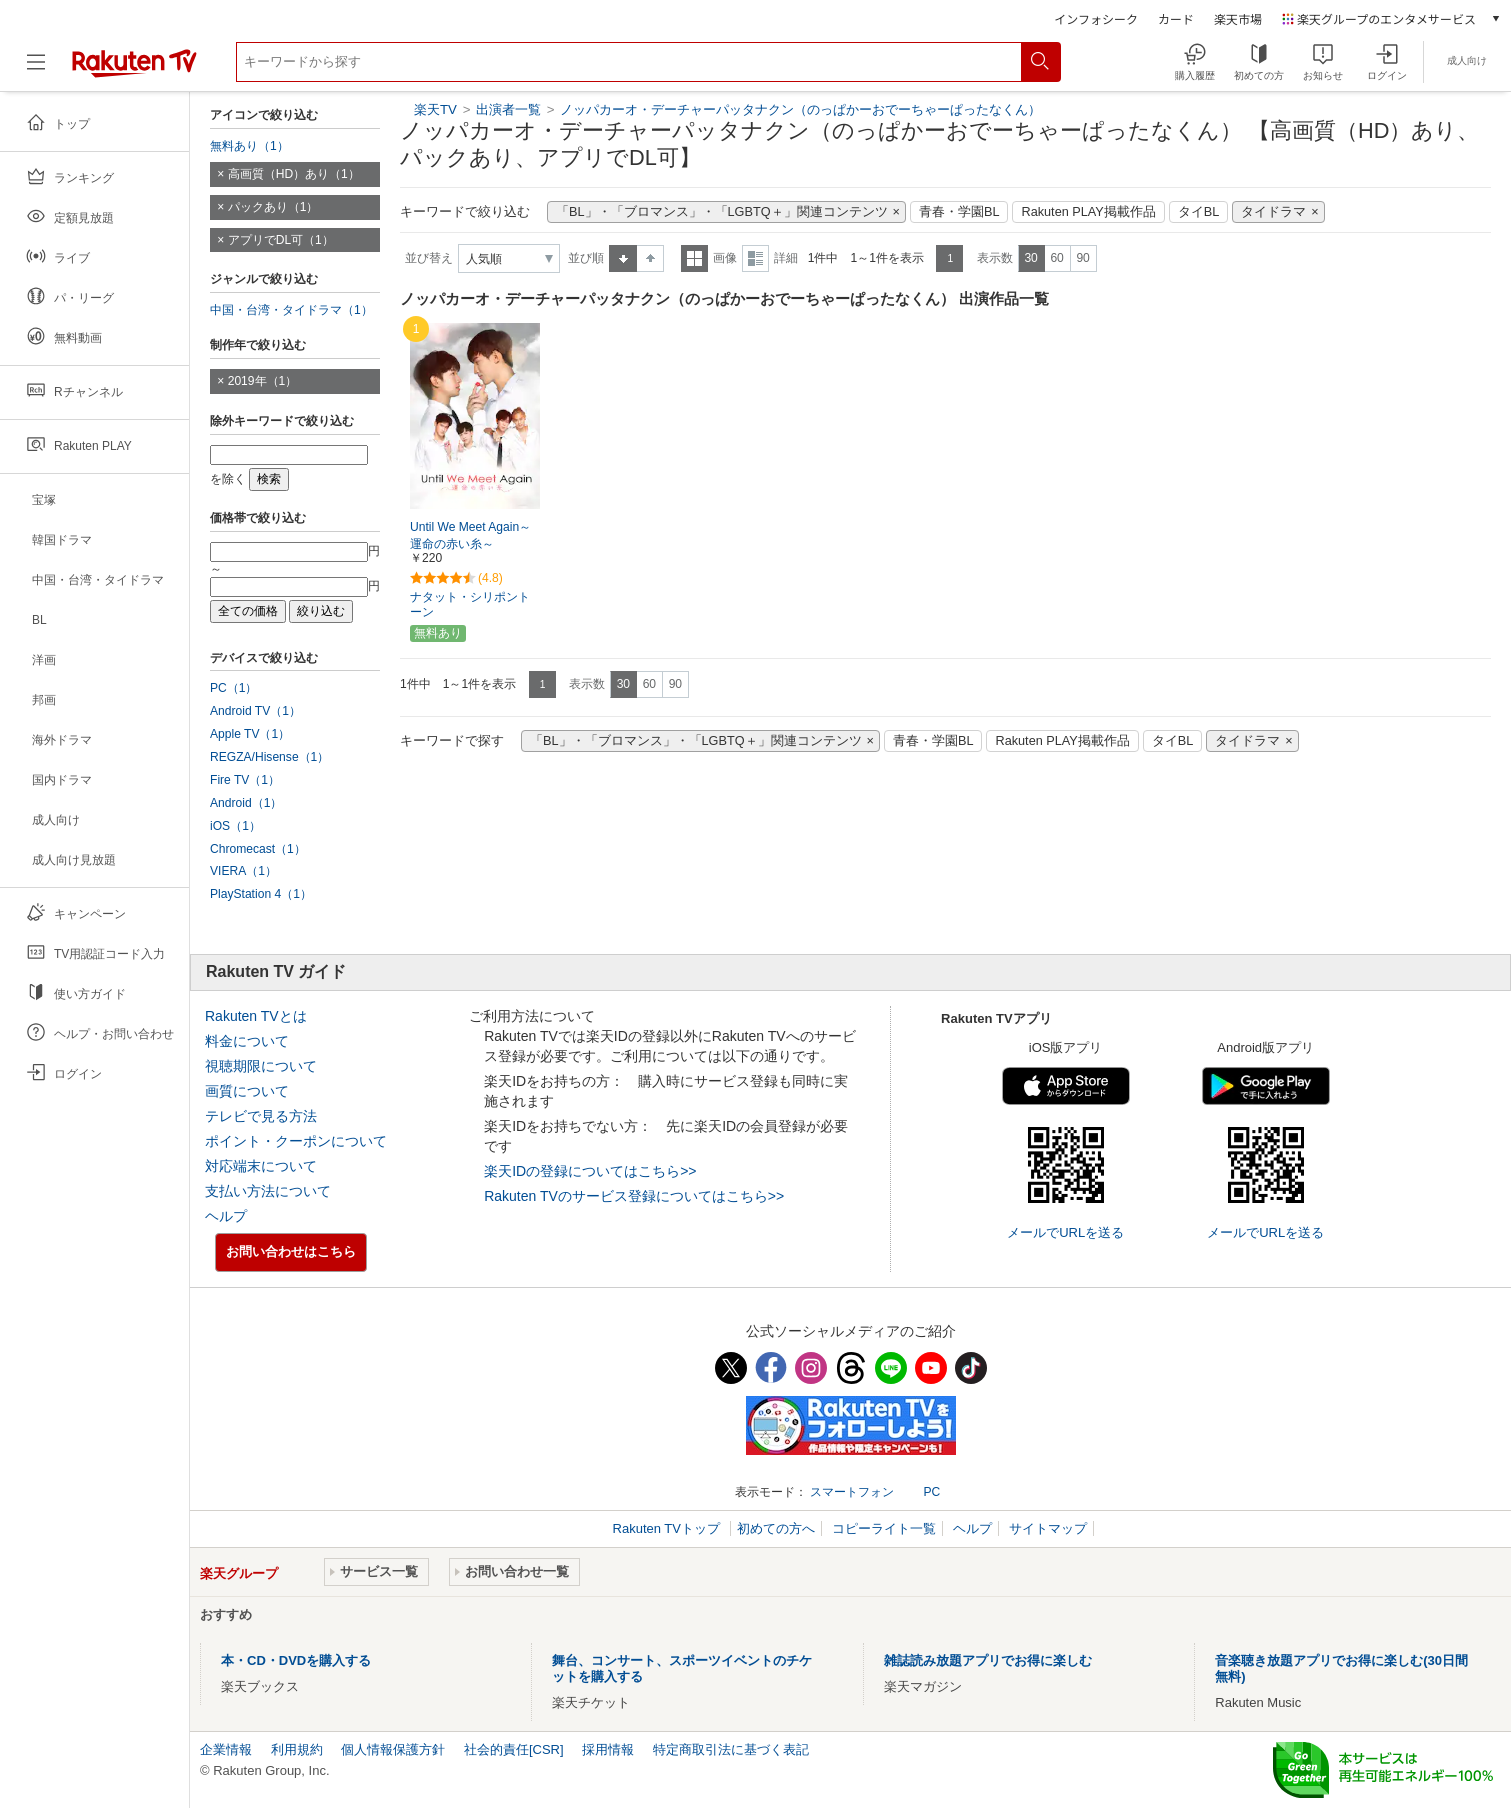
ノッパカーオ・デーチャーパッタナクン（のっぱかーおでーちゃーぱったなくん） (800, 109)
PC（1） (234, 688)
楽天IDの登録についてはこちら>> (590, 1171)
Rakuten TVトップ (668, 1528)
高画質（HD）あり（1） (294, 174)
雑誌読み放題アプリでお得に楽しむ (988, 1660)
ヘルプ (226, 1216)
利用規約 (297, 1749)
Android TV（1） (255, 711)
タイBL (1199, 212)
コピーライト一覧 (884, 1528)
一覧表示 (694, 258)
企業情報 (226, 1749)
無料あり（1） (249, 146)
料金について (247, 1041)
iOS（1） (235, 826)
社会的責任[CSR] (514, 1749)
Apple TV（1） (250, 734)
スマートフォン (852, 1492)
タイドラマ (1273, 212)
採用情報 (608, 1749)
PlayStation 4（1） (261, 894)
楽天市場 (1238, 18)
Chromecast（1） (258, 849)
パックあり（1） (273, 207)
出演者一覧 (508, 109)
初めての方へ (776, 1528)
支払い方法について (268, 1191)
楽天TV (435, 109)
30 (1030, 258)
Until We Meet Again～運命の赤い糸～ (470, 535)
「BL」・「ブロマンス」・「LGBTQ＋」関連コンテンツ (722, 212)
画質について (247, 1091)
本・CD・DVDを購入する (296, 1660)
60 (1056, 258)
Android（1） (246, 803)
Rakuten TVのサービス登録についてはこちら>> (634, 1196)
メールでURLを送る (1065, 1232)
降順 (650, 258)
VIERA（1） (243, 871)
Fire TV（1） (245, 780)
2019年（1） (263, 381)
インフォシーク (1096, 18)
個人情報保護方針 (393, 1749)
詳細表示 (755, 258)
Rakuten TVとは (256, 1016)
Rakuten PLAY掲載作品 (1088, 212)
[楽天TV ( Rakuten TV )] (134, 69)
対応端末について (261, 1166)
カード (1176, 18)
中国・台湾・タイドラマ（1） (291, 310)
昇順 (623, 258)
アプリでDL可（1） (281, 240)
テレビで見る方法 (261, 1116)
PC (931, 1492)
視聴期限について (261, 1066)
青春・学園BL (959, 212)
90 (1082, 258)
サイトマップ (1048, 1528)
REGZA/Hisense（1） (269, 757)
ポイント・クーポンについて (296, 1141)
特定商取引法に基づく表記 (731, 1749)
